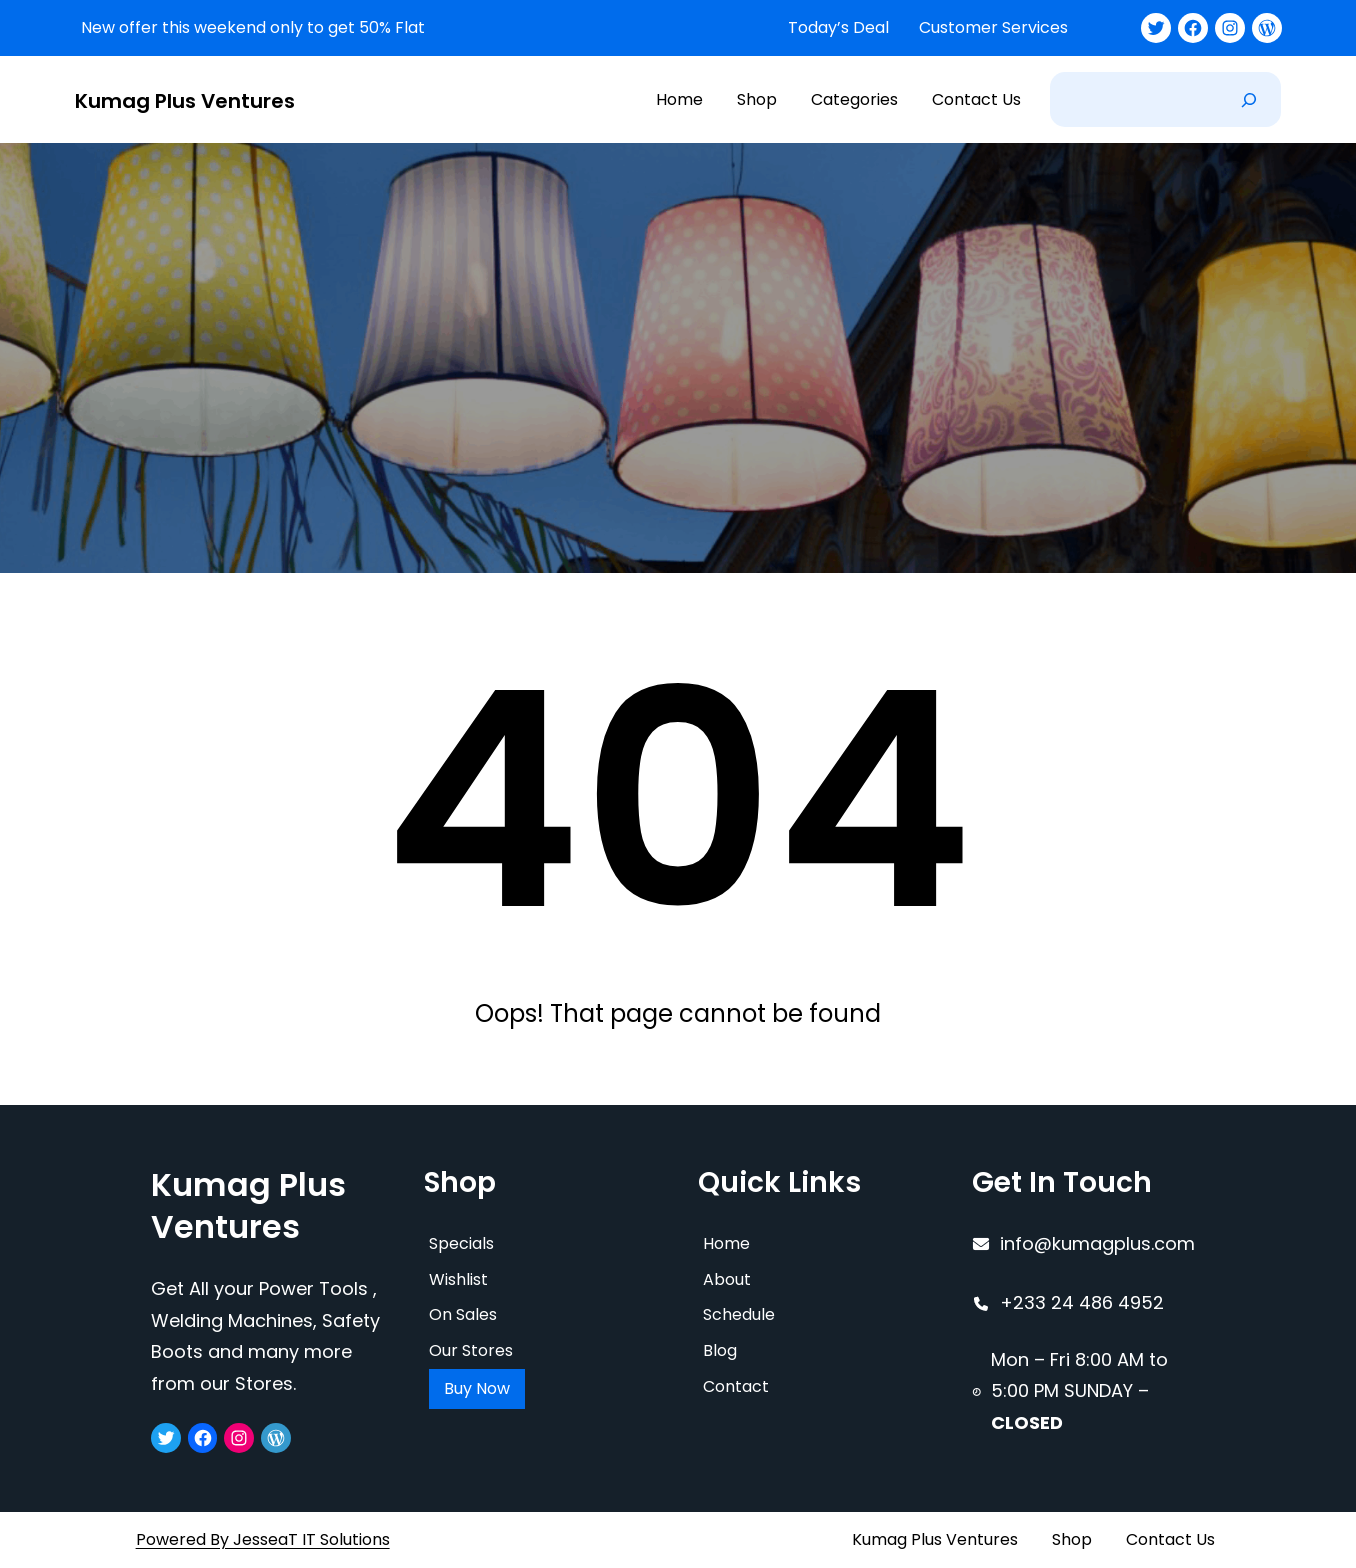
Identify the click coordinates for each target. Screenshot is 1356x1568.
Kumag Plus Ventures (185, 101)
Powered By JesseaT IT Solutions (263, 1538)
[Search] (1249, 99)
